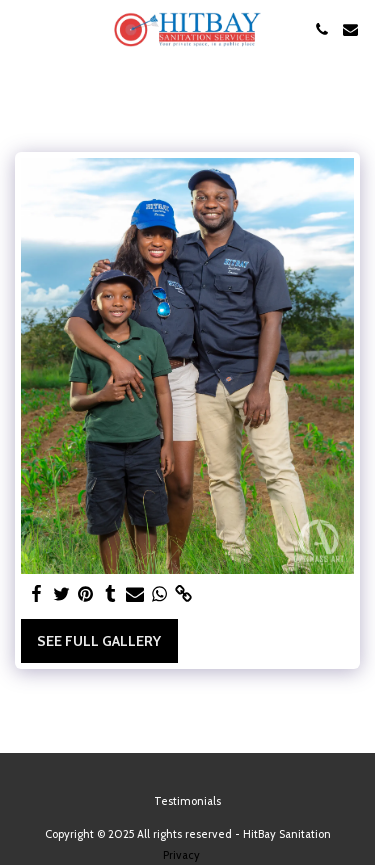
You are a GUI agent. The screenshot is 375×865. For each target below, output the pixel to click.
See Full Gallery (99, 641)
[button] (22, 29)
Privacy (181, 855)
